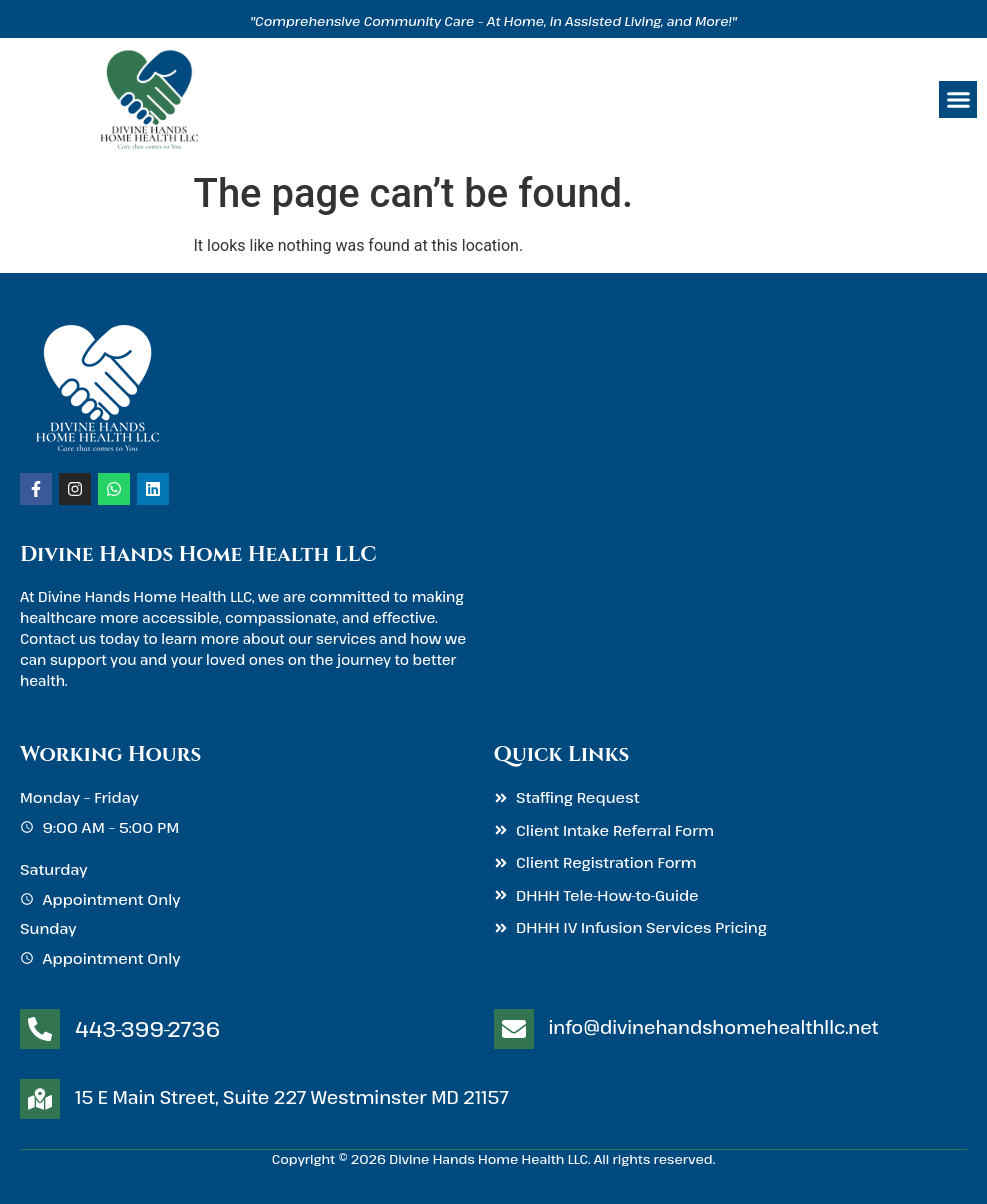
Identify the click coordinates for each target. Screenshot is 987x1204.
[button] (958, 100)
